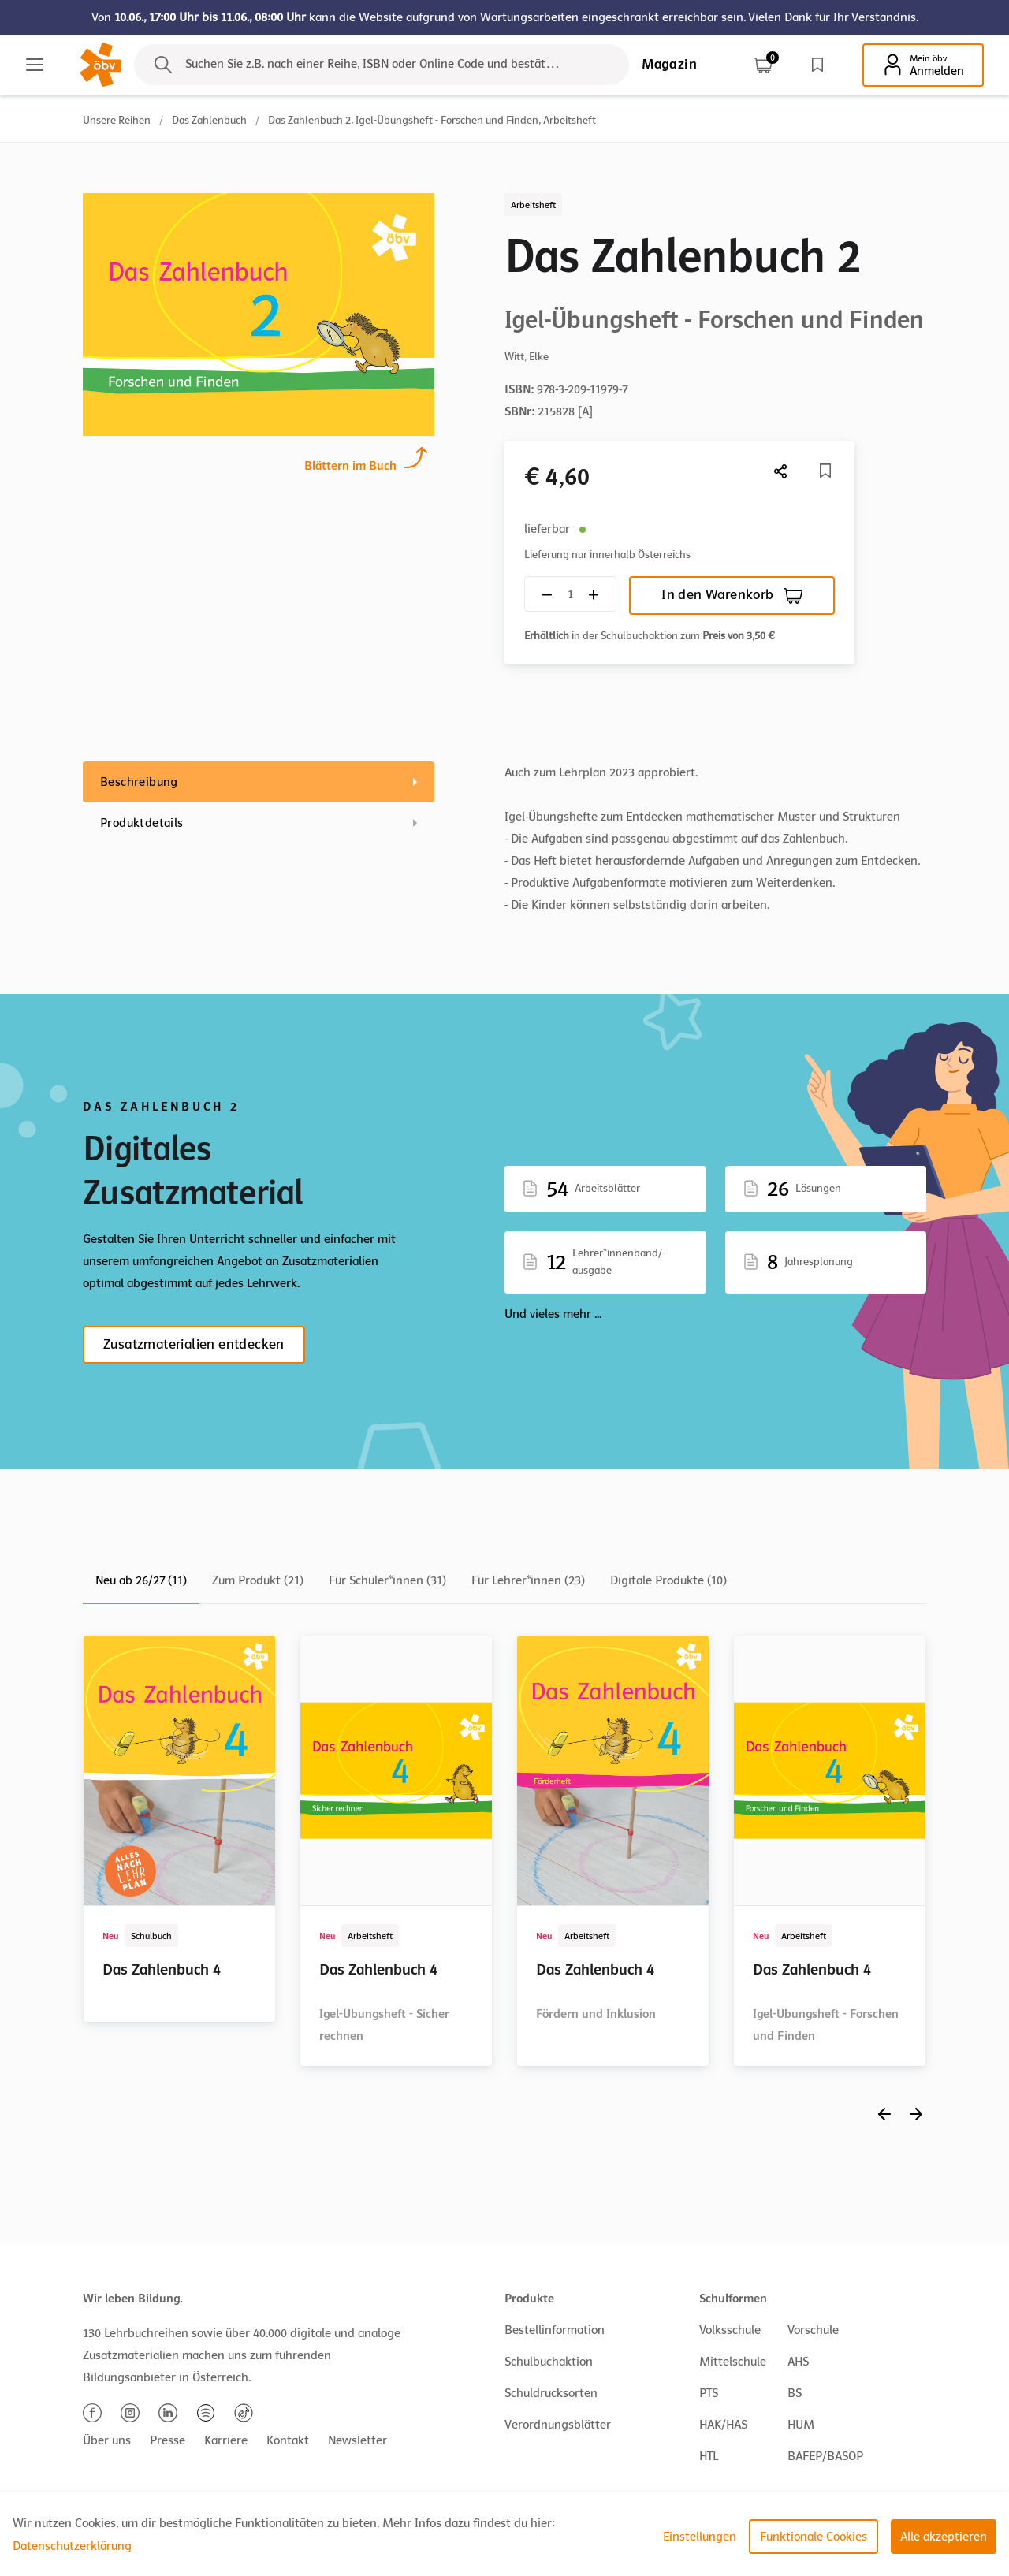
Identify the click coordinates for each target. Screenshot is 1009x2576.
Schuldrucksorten (551, 2393)
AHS (798, 2362)
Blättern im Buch (350, 464)
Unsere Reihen (117, 120)
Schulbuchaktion (548, 2362)
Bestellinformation (554, 2330)
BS (794, 2393)
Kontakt (287, 2440)
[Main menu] (34, 64)
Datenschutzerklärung (72, 2546)
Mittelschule (732, 2362)
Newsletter (357, 2440)
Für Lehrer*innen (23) (528, 1580)
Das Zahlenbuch (209, 120)
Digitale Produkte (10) (668, 1580)
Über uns (107, 2440)
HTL (708, 2456)
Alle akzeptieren (943, 2536)
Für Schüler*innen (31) (387, 1580)
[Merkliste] (825, 470)
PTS (708, 2393)
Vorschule (813, 2330)
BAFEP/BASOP (825, 2456)
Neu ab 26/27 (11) (141, 1580)
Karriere (226, 2440)
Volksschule (730, 2330)
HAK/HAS (723, 2425)
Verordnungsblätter (557, 2425)
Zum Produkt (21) (257, 1580)
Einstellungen (699, 2536)
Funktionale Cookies (813, 2536)
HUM (800, 2425)
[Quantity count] (570, 594)
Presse (167, 2440)
